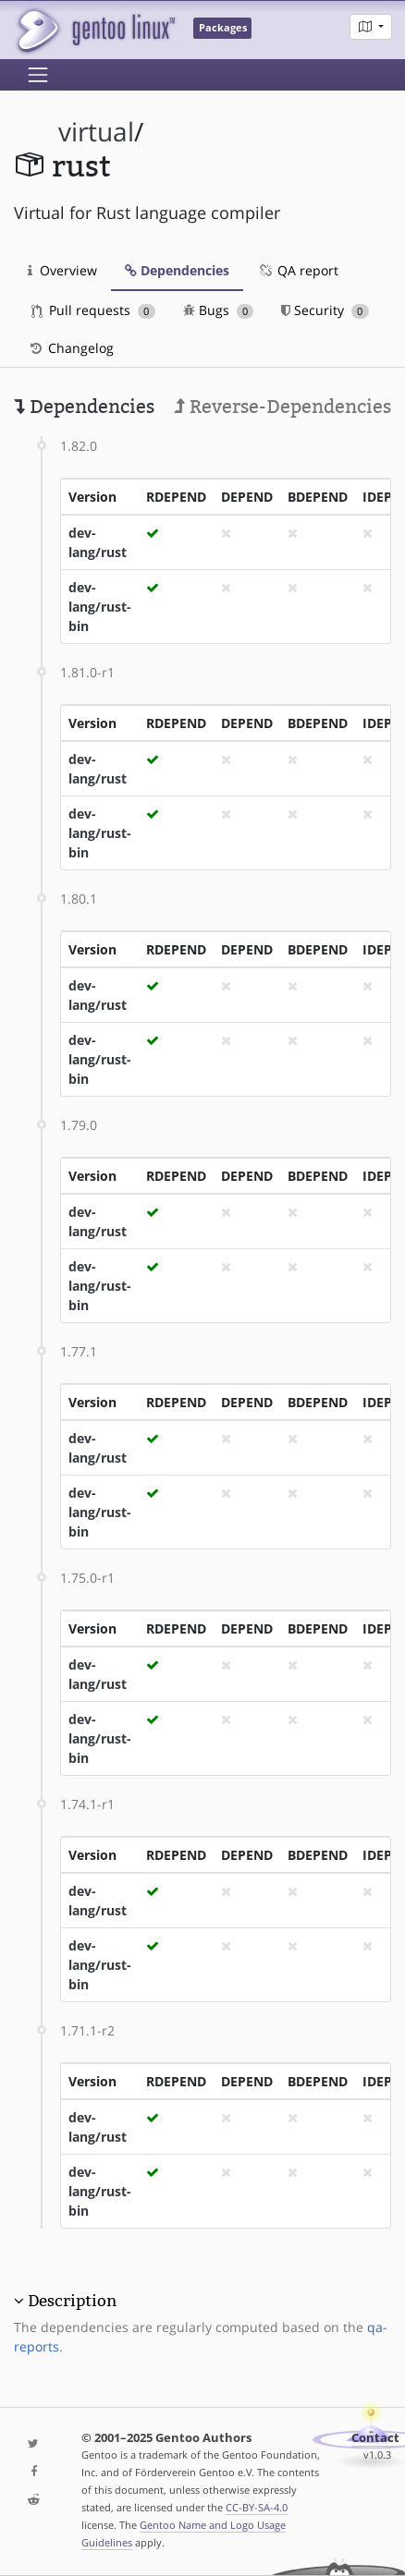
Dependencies (177, 270)
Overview (62, 270)
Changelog (71, 348)
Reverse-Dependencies (282, 406)
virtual (96, 132)
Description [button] (72, 2300)
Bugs (218, 310)
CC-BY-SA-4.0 (257, 2507)
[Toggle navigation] (38, 75)
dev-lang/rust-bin (99, 606)
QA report (297, 270)
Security (325, 310)
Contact (375, 2438)
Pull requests (93, 310)
